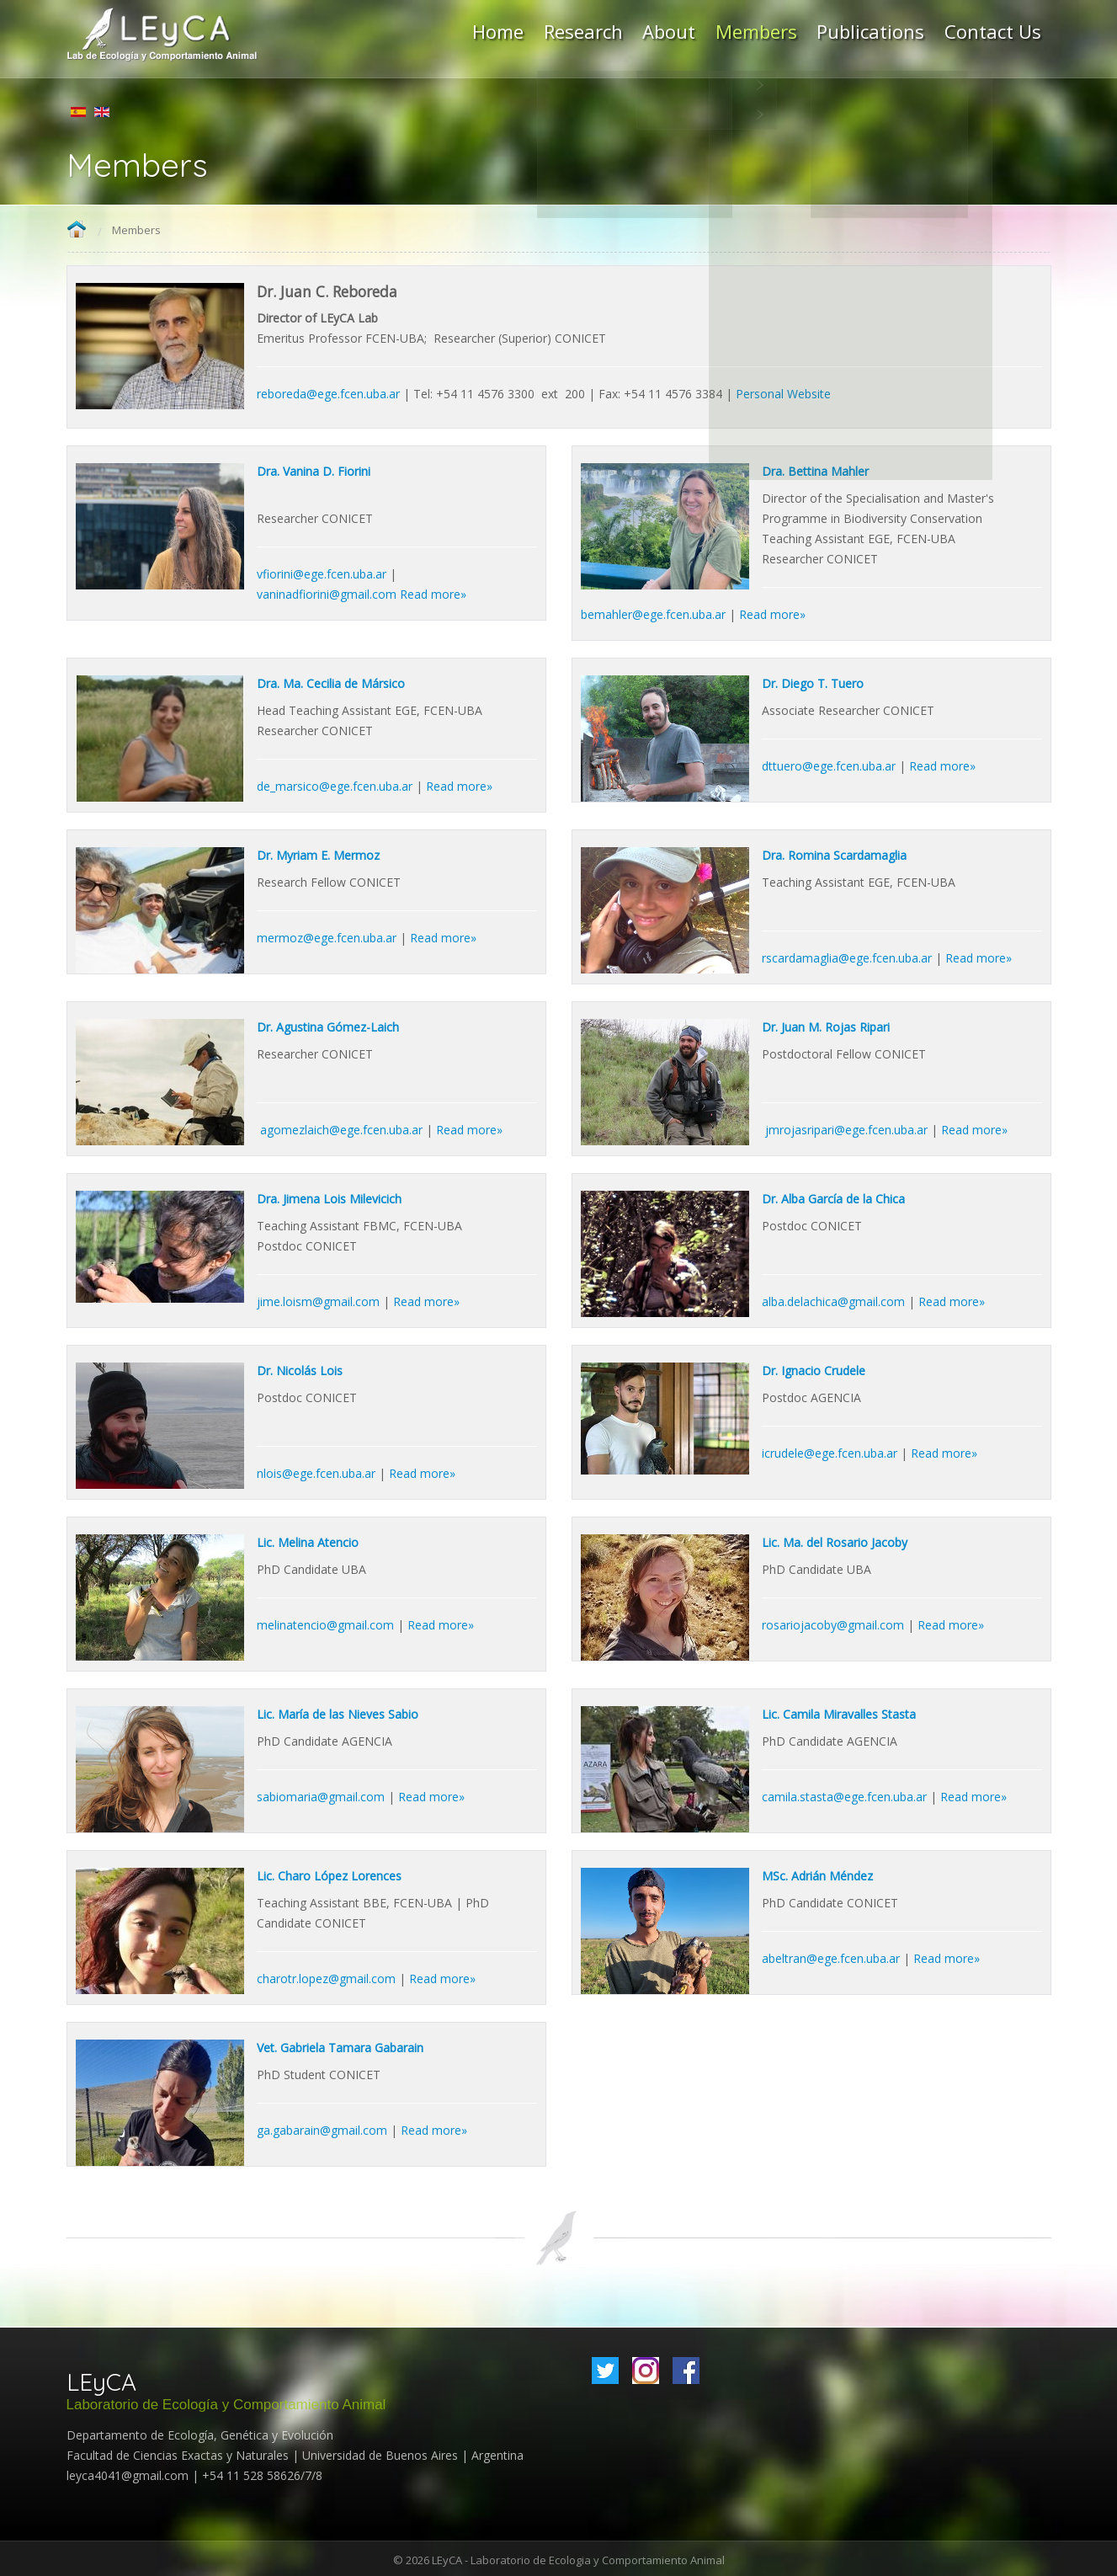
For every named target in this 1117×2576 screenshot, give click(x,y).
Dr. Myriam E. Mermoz (318, 853)
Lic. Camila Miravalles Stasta (839, 1712)
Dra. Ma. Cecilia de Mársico (331, 682)
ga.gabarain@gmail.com (322, 2128)
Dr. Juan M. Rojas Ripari (826, 1025)
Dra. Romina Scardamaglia (834, 853)
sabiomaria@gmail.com (321, 1795)
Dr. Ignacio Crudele (813, 1369)
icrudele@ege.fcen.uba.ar (829, 1451)
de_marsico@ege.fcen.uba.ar (334, 784)
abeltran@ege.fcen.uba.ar (831, 1957)
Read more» (433, 592)
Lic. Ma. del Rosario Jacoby (834, 1541)
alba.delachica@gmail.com (833, 1300)
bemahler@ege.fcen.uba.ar (653, 613)
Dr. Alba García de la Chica (833, 1197)
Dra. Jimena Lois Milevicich (329, 1197)
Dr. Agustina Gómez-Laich (328, 1025)
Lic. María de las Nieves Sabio (337, 1712)
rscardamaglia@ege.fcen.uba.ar (847, 956)
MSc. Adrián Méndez (817, 1874)
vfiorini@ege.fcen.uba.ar (321, 572)
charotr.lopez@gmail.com (326, 1977)
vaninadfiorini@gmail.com (326, 592)
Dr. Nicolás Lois (300, 1369)
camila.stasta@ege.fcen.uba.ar (844, 1795)
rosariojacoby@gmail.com (833, 1623)
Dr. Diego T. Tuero (813, 682)
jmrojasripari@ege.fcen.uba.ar (846, 1128)
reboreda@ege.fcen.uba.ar (328, 392)
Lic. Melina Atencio (308, 1541)
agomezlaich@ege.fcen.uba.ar (341, 1128)
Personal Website (783, 392)
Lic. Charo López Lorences (329, 1874)
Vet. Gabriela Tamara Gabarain (340, 2046)
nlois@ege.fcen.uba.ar (316, 1472)
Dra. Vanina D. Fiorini (313, 469)
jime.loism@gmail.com (318, 1300)
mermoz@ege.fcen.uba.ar (326, 936)
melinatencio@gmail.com (325, 1623)
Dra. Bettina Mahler (815, 469)
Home (77, 228)
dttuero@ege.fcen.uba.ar (829, 764)
